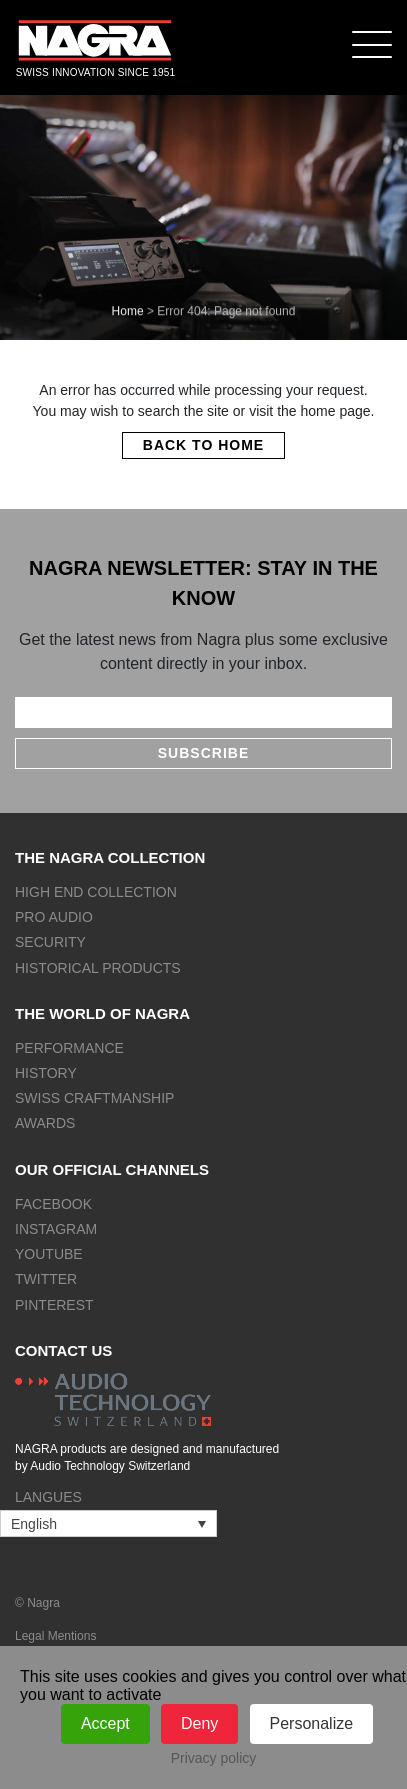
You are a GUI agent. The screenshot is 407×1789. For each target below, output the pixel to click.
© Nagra (37, 1603)
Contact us (63, 1350)
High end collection (96, 892)
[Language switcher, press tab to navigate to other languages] (108, 1523)
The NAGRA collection (110, 857)
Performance (69, 1048)
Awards (45, 1123)
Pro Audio (54, 917)
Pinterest (54, 1305)
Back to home (203, 445)
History (46, 1073)
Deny (199, 1723)
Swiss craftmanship (94, 1098)
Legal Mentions (55, 1636)
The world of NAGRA (102, 1013)
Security (50, 942)
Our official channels (112, 1169)
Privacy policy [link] (214, 1758)
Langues (48, 1497)
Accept (105, 1723)
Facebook (53, 1204)
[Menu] (372, 43)
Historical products (98, 968)
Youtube (49, 1254)
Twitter (46, 1279)
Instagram (56, 1229)
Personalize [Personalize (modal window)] (312, 1723)
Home (128, 311)
